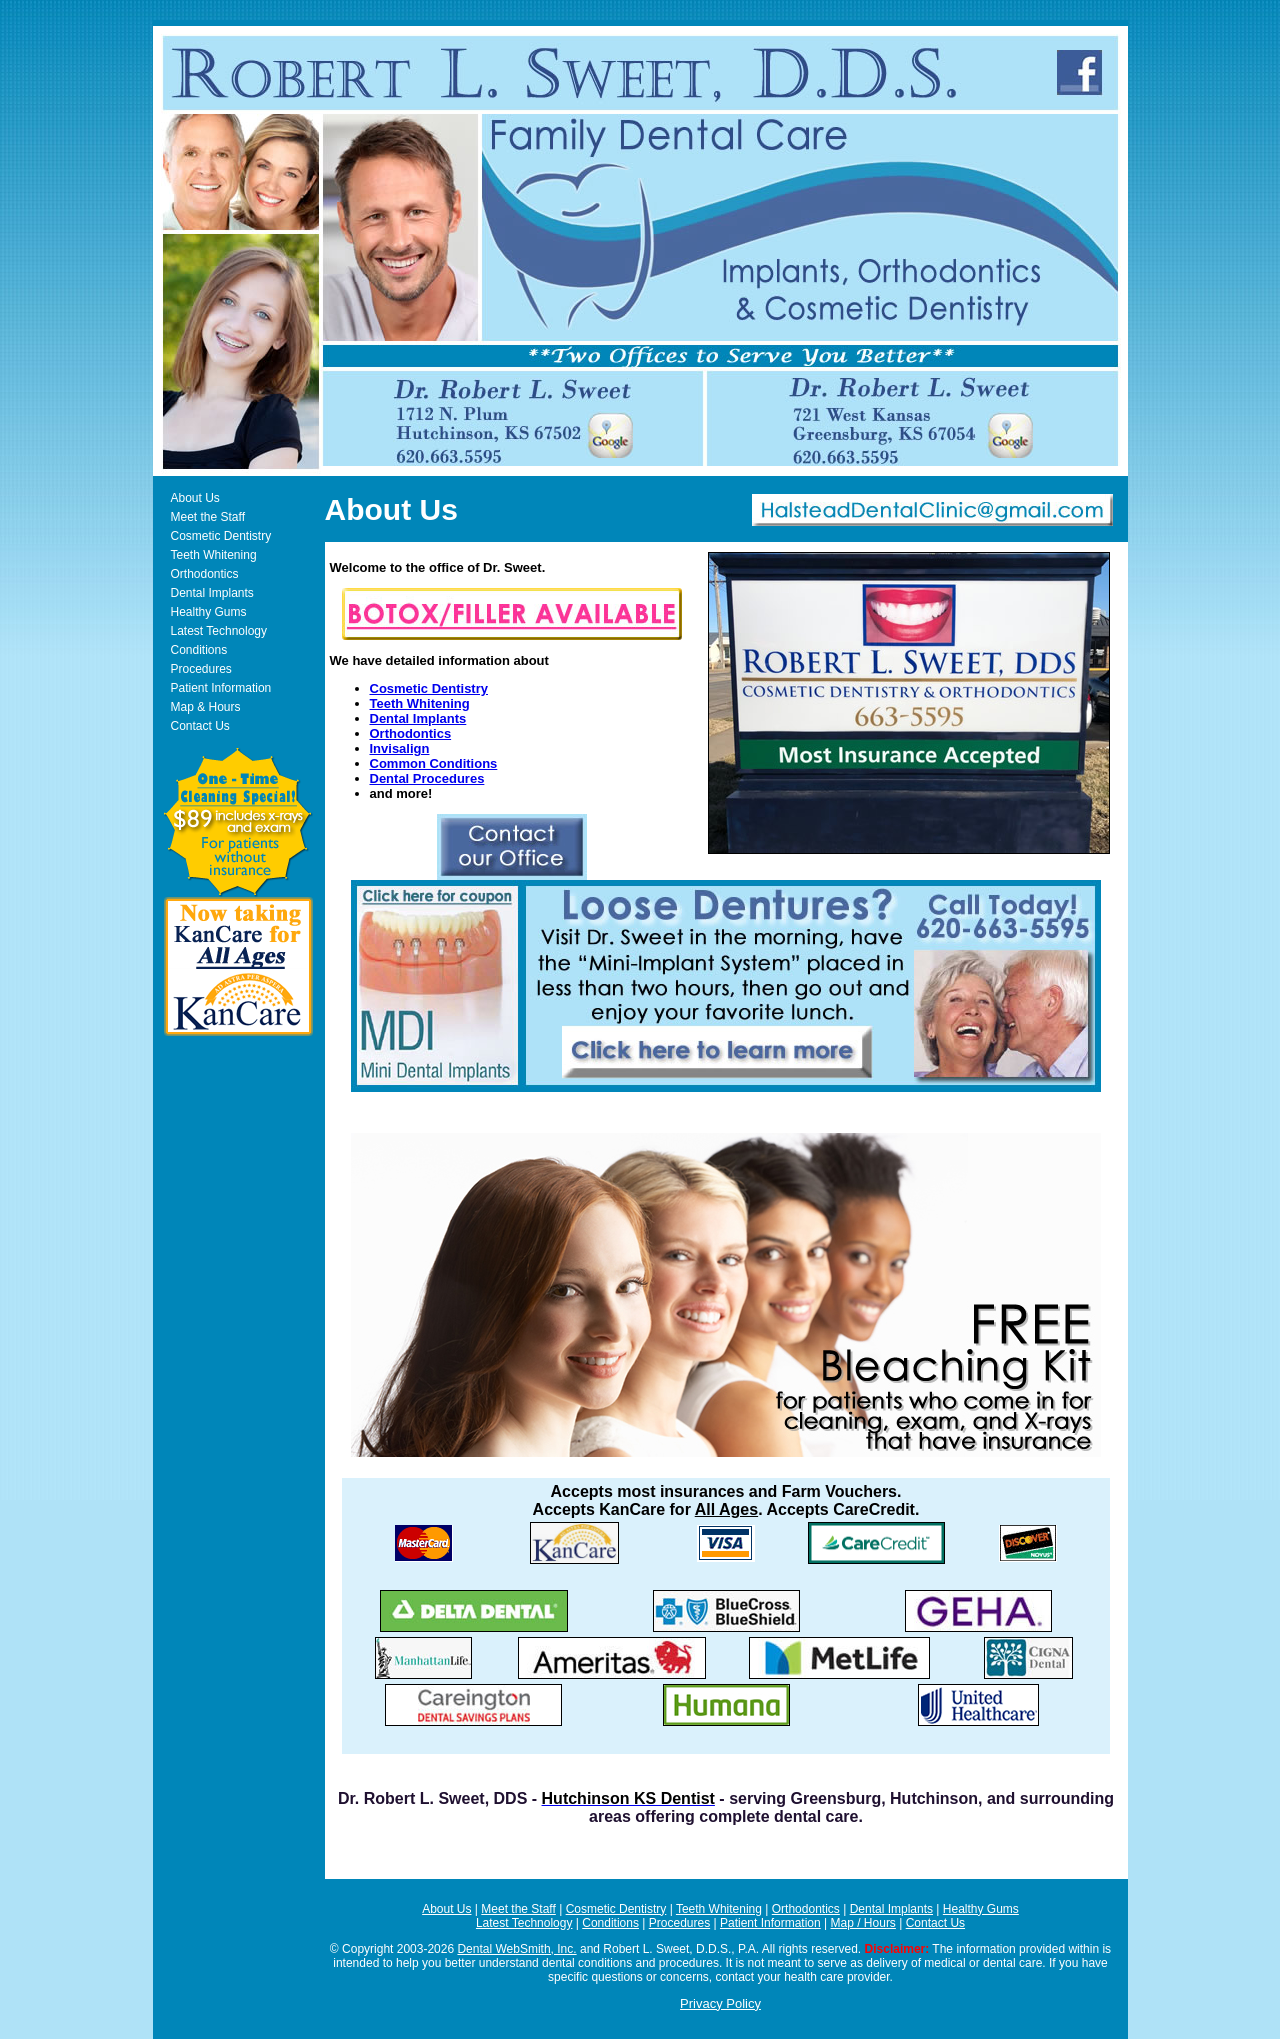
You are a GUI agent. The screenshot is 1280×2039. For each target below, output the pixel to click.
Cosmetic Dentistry (221, 536)
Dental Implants (212, 593)
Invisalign (400, 748)
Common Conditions (434, 763)
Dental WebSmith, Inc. (516, 1949)
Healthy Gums (209, 612)
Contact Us (200, 726)
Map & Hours (206, 707)
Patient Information (221, 688)
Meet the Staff (208, 517)
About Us (195, 498)
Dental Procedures (427, 778)
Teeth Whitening (214, 555)
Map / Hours (863, 1923)
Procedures (201, 669)
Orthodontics (205, 574)
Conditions (199, 650)
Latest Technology (219, 631)
